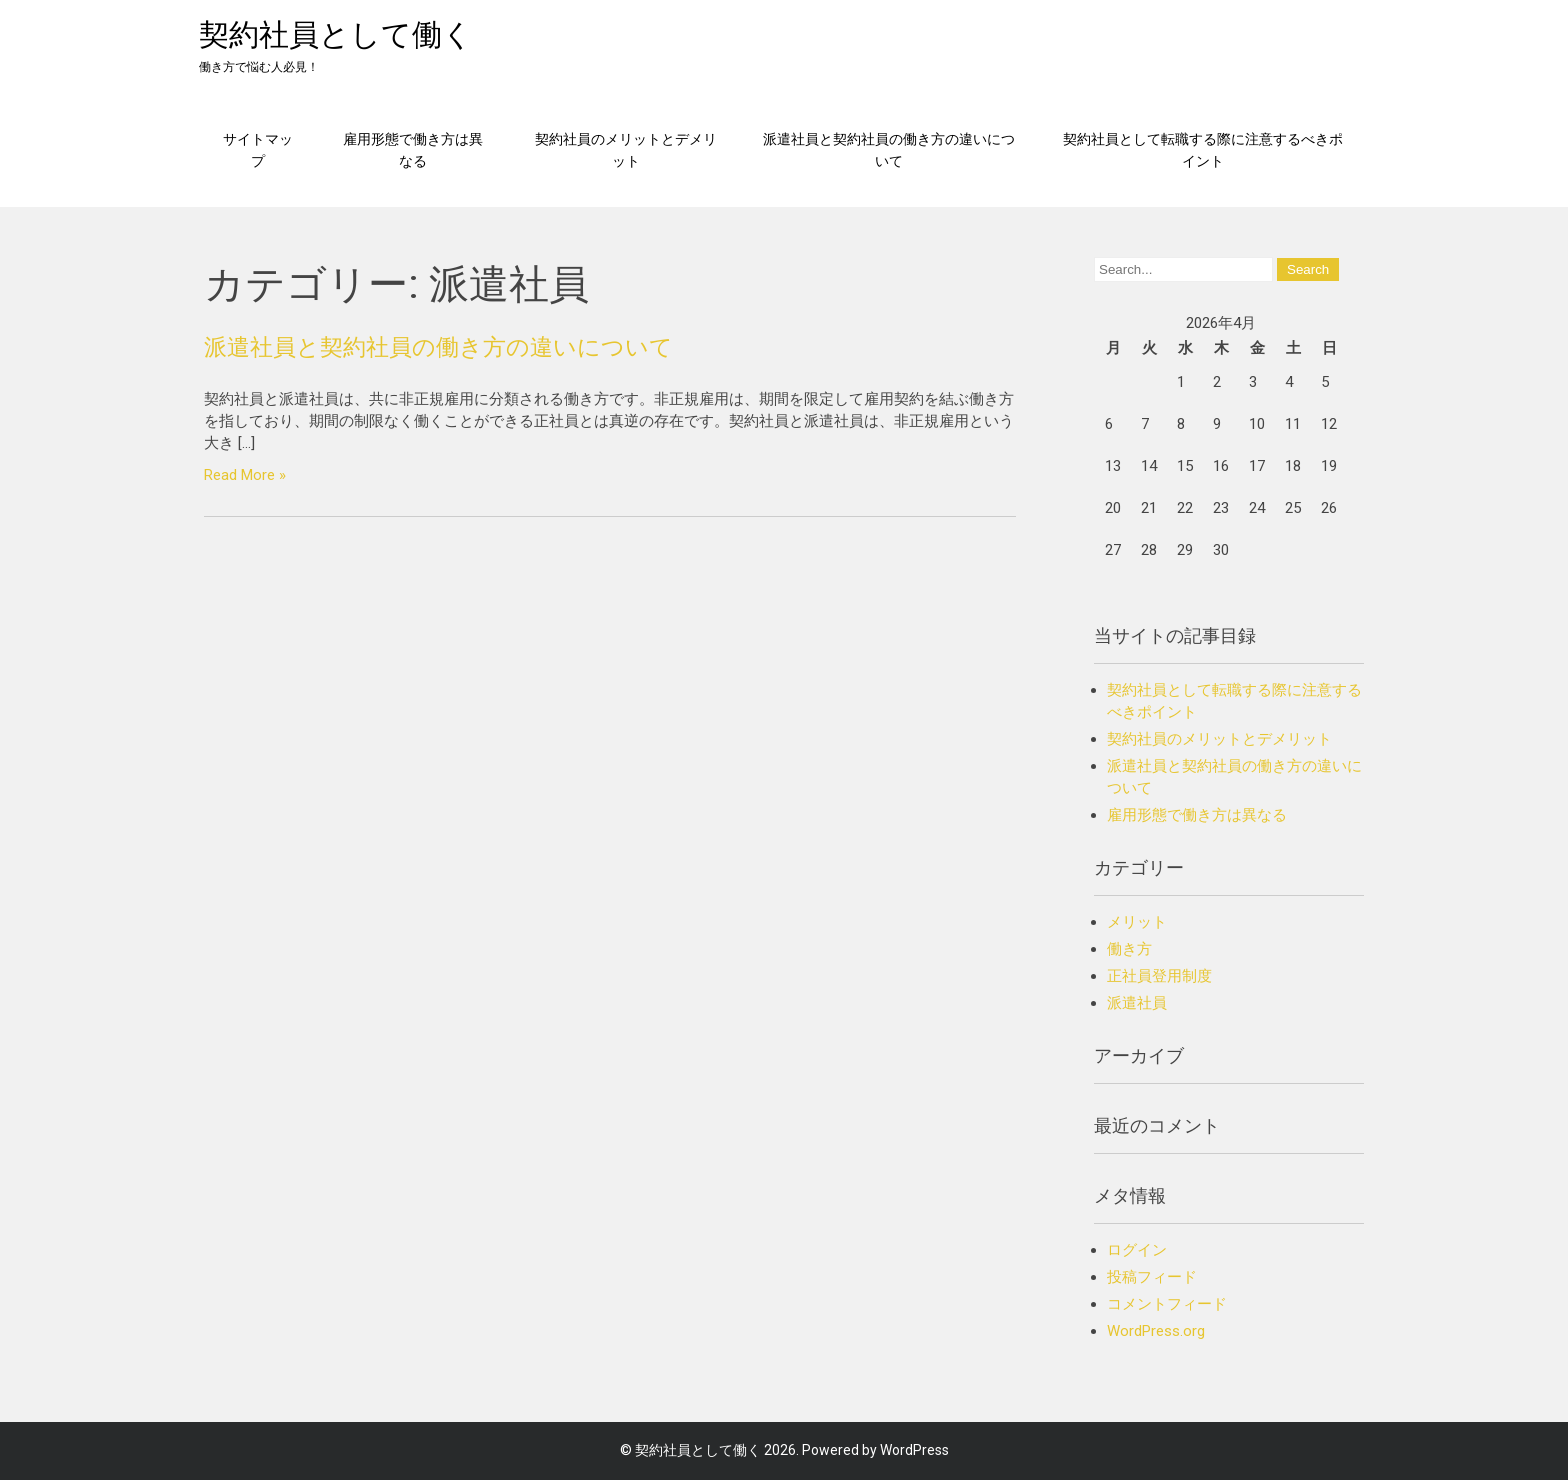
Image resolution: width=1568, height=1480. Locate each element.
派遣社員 (1137, 1003)
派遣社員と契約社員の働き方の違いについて (889, 149)
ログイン (1137, 1250)
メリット (1137, 922)
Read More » (245, 475)
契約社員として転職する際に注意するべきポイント (1203, 149)
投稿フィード (1152, 1277)
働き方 (1129, 949)
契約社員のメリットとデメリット (626, 149)
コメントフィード (1167, 1304)
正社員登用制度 (1159, 976)
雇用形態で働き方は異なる (413, 149)
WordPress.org (1156, 1331)
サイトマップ (258, 149)
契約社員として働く (336, 34)
